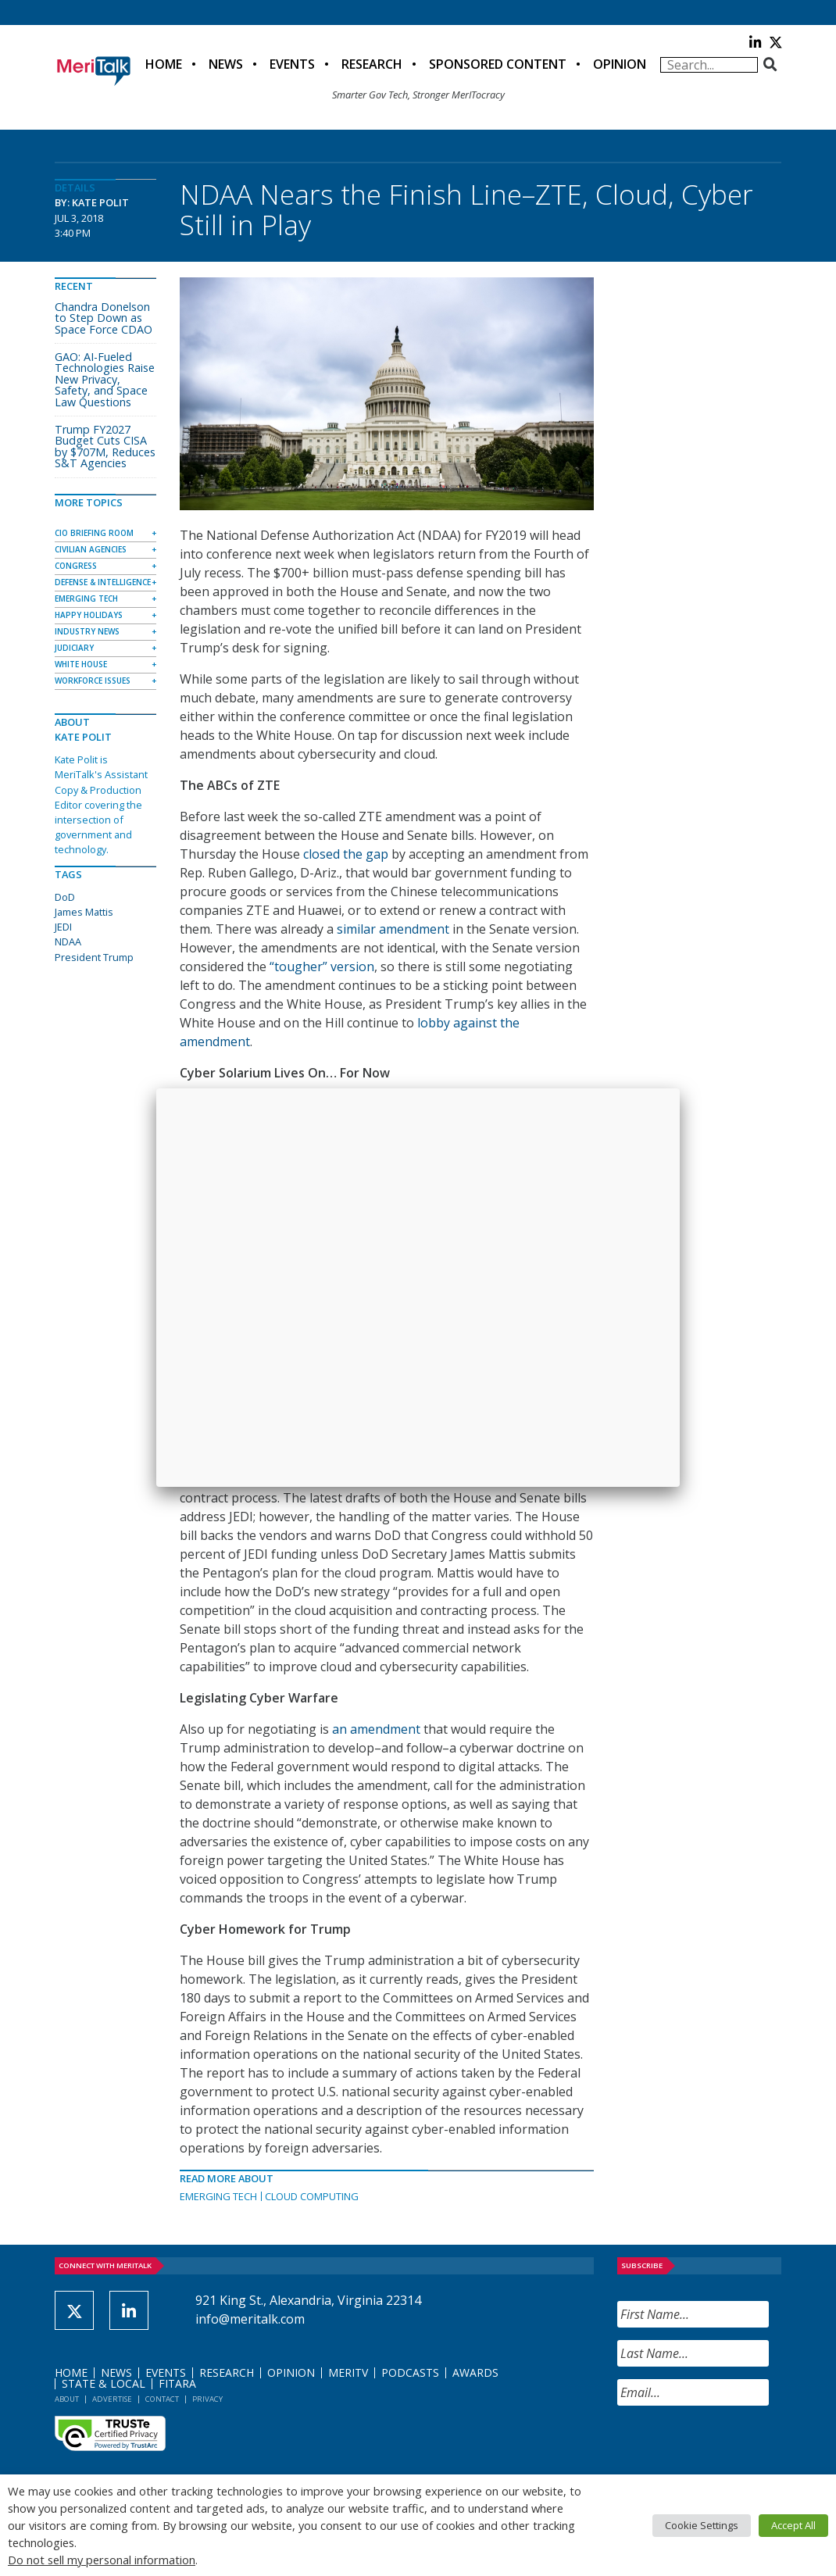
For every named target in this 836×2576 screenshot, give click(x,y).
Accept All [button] (793, 2525)
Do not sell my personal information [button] (101, 2559)
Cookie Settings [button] (701, 2525)
